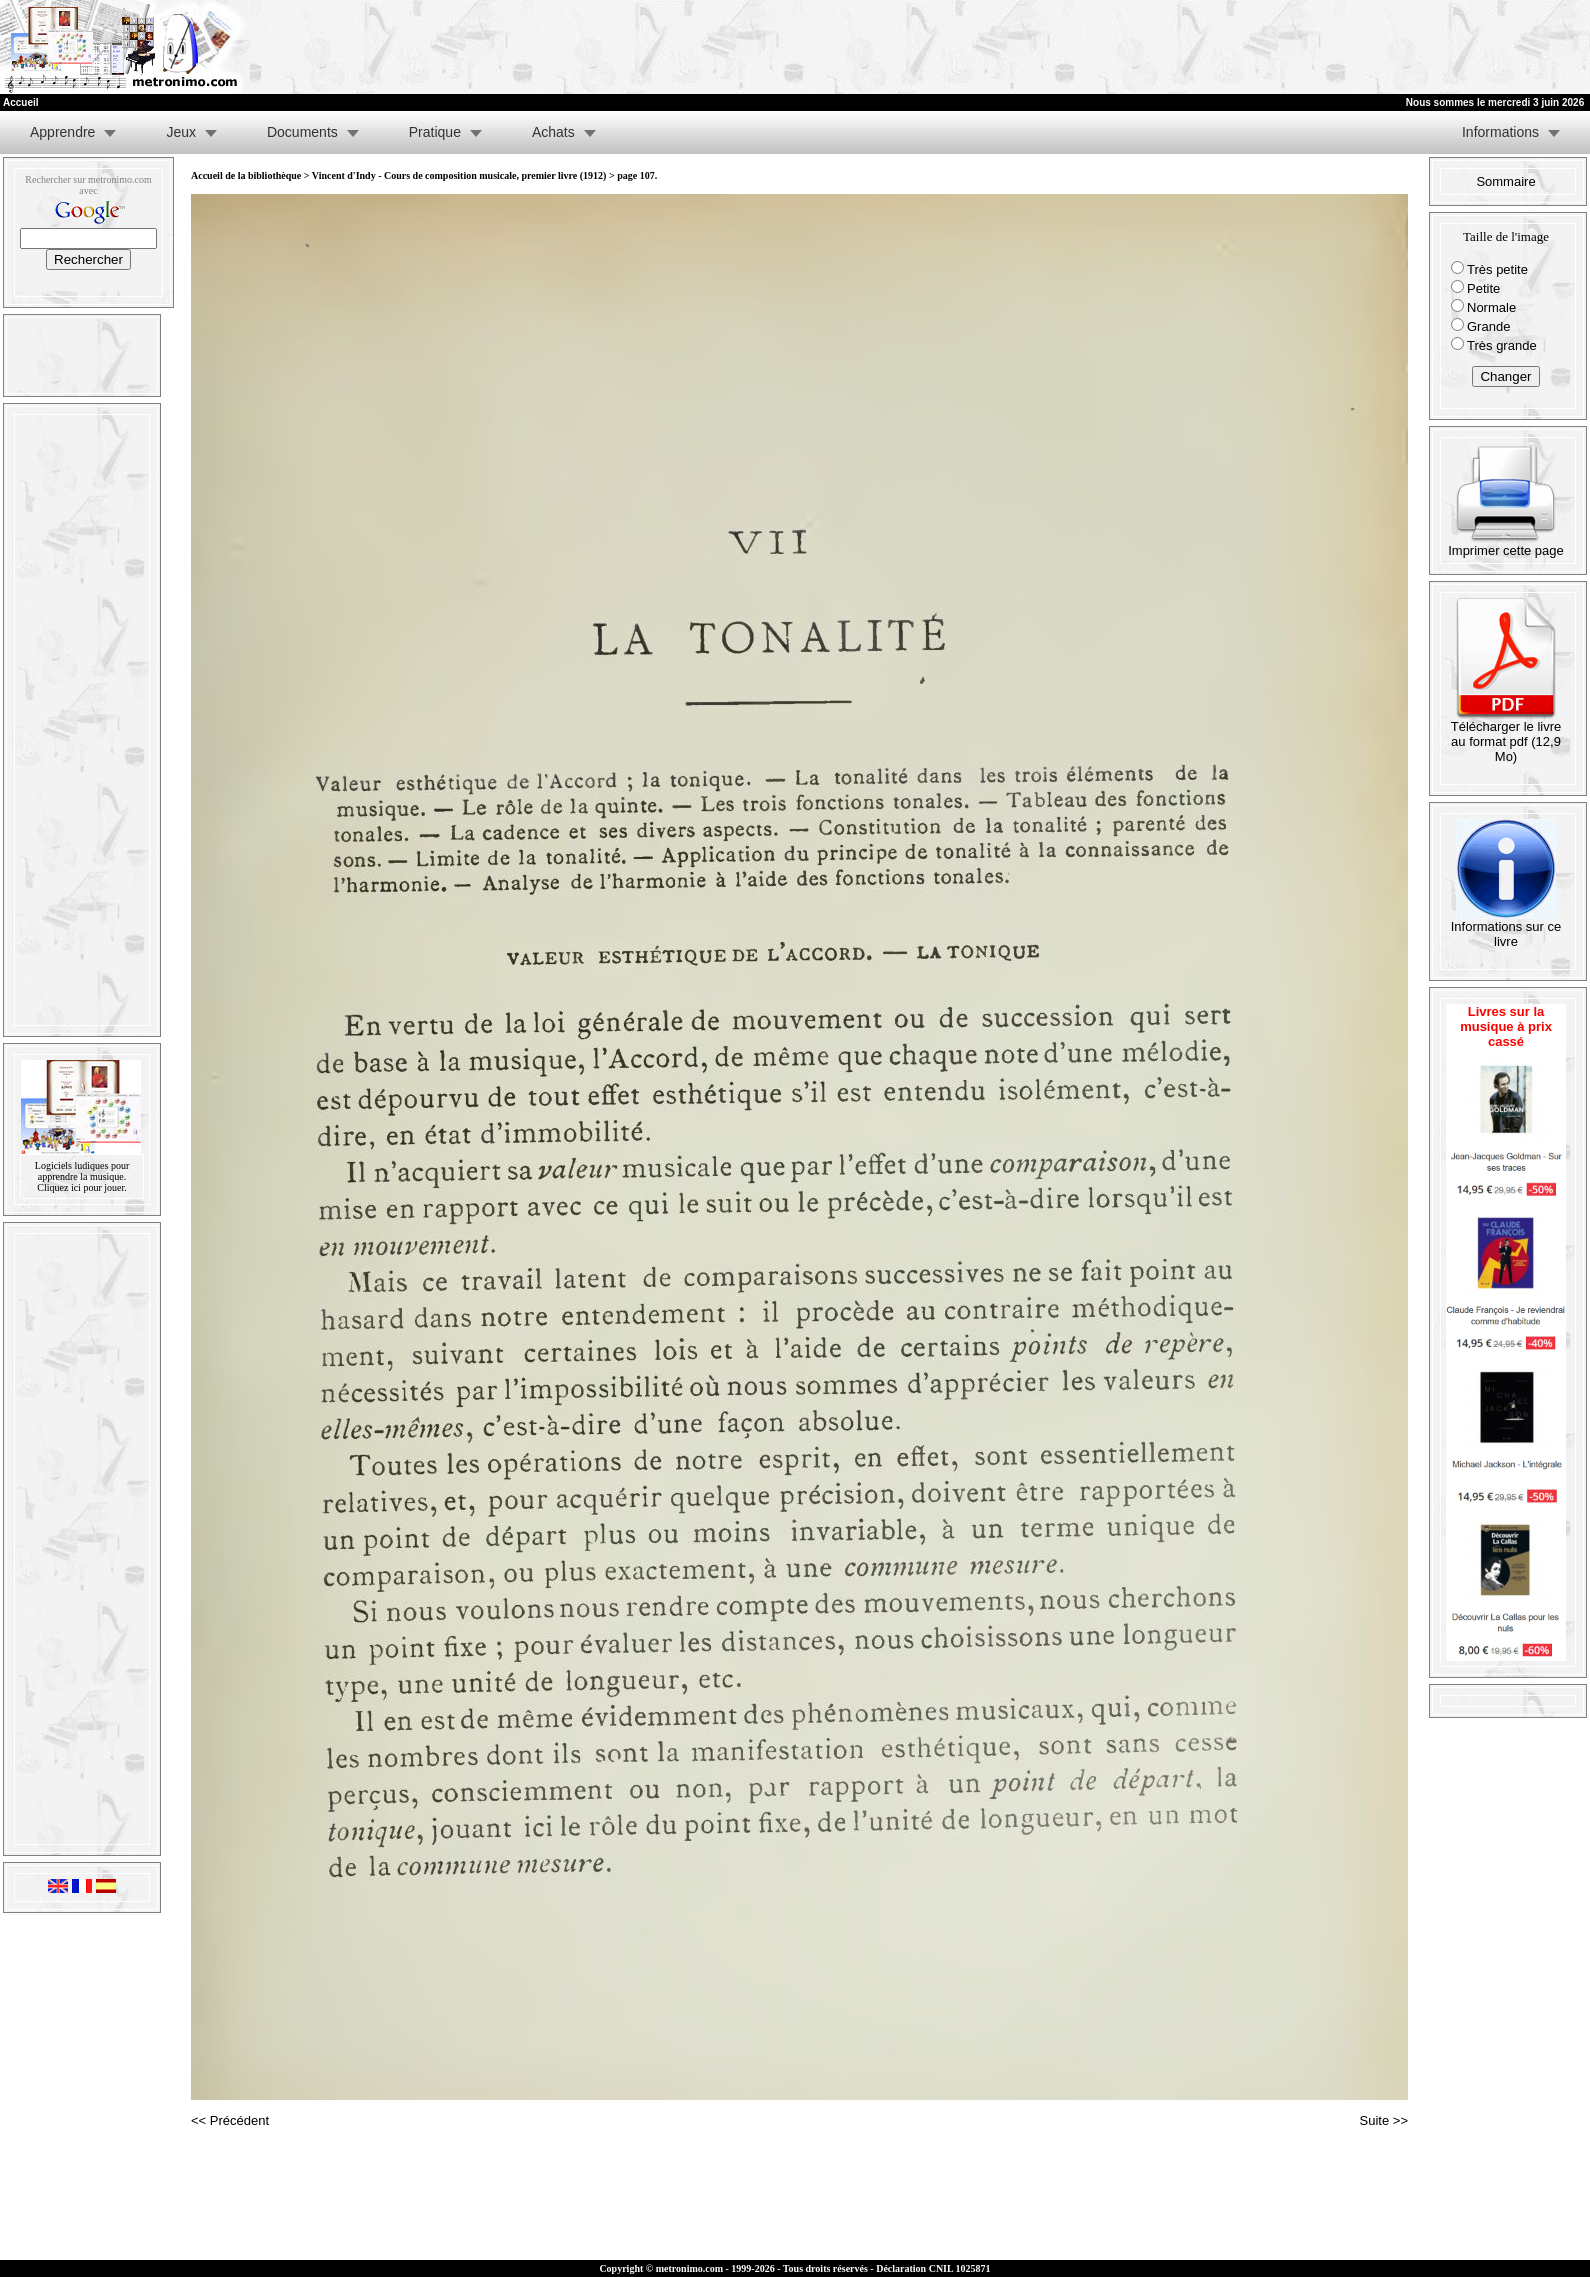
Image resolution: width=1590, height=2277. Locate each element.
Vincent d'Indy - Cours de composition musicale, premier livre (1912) (459, 175)
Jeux (181, 132)
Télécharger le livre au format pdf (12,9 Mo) (1506, 735)
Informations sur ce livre (1506, 928)
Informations (1500, 132)
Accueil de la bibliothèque (246, 175)
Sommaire (1505, 181)
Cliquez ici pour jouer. (81, 1187)
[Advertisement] (1344, 47)
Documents (302, 132)
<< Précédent (230, 2120)
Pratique (435, 132)
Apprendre (62, 132)
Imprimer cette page (1506, 544)
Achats (553, 132)
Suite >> (1384, 2120)
